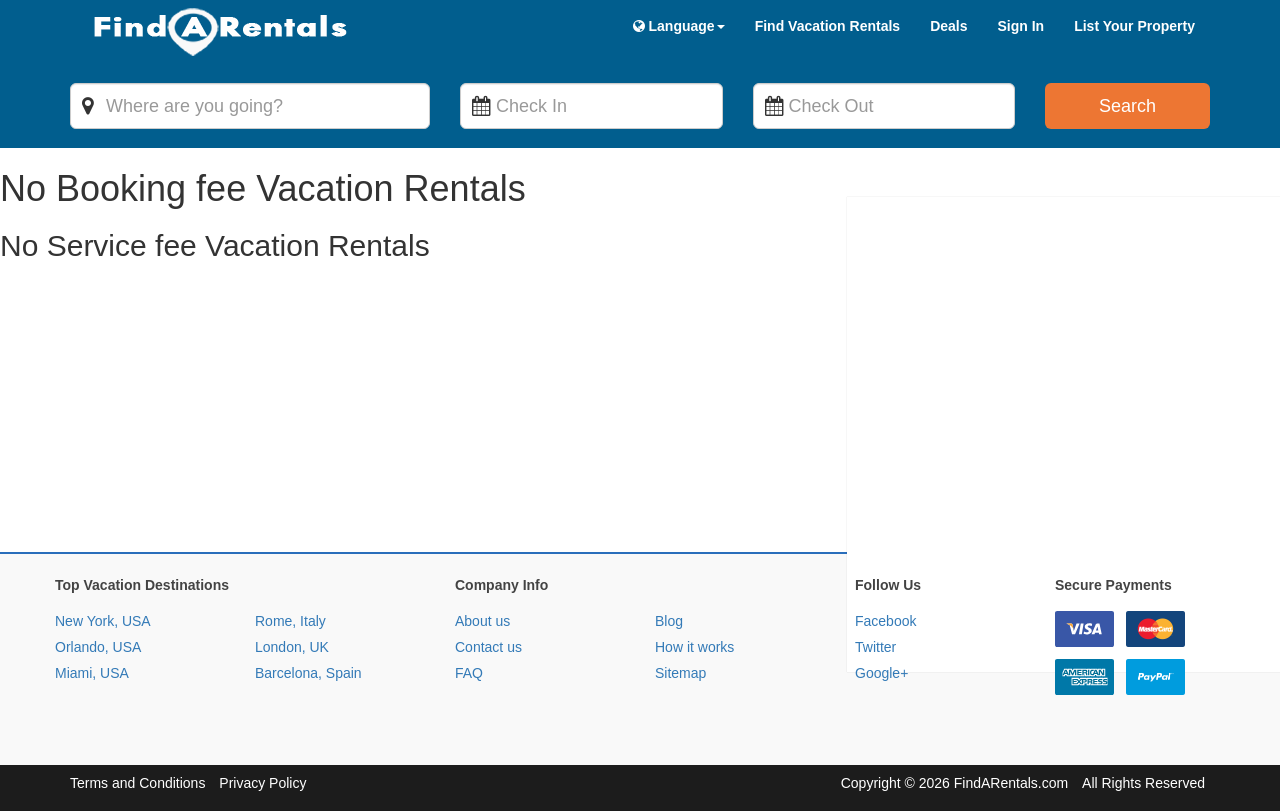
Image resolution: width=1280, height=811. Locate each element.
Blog (669, 621)
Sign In (1020, 26)
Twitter (875, 647)
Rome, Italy (290, 621)
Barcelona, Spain (308, 673)
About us (482, 621)
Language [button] (679, 26)
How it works (694, 647)
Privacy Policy (262, 783)
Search (1127, 106)
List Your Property (1134, 26)
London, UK (292, 647)
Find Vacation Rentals (827, 26)
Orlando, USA (98, 647)
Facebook (885, 621)
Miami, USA (92, 673)
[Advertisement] (600, 412)
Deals (948, 26)
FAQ (469, 673)
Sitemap (680, 673)
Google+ (881, 673)
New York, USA (103, 621)
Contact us (488, 647)
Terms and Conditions (137, 783)
